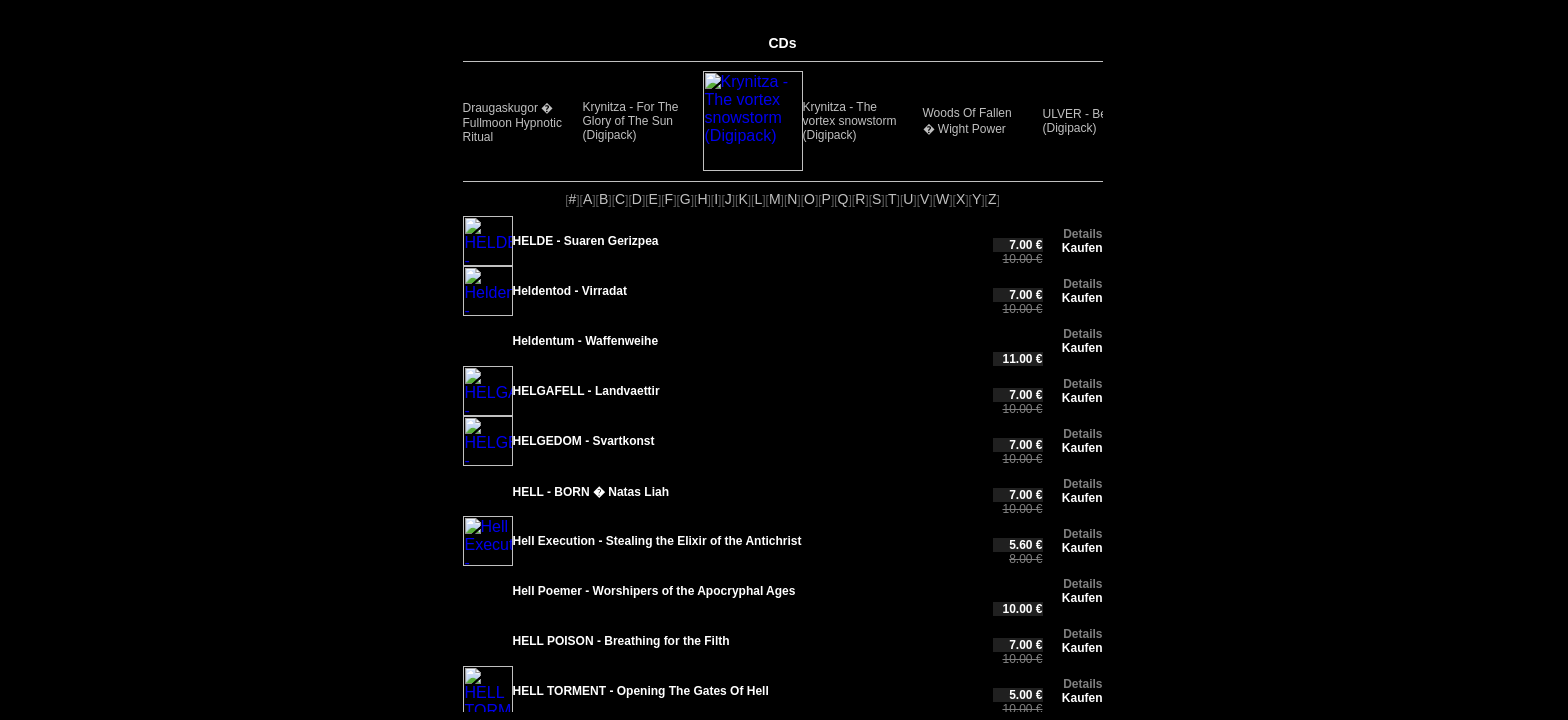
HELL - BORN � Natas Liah (591, 492)
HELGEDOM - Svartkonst (584, 441)
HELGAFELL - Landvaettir (586, 391)
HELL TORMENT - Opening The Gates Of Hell (641, 673)
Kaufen (1082, 248)
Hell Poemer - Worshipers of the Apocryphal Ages (654, 579)
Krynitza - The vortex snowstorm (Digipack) (750, 121)
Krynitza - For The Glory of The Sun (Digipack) (631, 121)
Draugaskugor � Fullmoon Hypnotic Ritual (512, 122)
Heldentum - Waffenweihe (586, 341)
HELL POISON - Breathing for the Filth (621, 629)
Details (1082, 234)
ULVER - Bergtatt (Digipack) (989, 121)
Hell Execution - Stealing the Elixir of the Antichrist (657, 535)
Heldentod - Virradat (570, 291)
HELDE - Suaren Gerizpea (586, 241)
